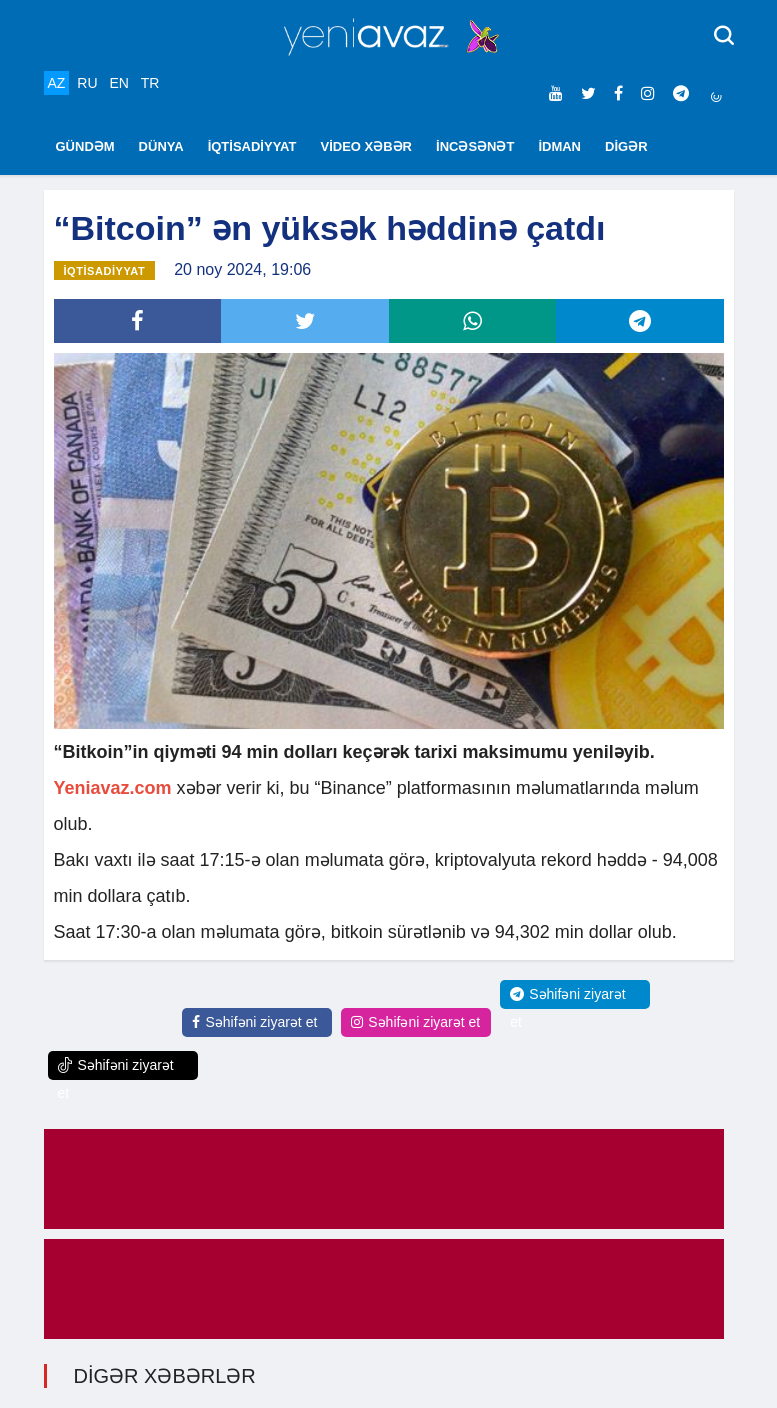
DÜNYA (161, 146)
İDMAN (559, 146)
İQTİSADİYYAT (252, 146)
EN (118, 83)
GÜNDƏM (85, 146)
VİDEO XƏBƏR (367, 146)
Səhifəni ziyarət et (254, 1022)
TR (150, 83)
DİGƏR (626, 146)
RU (87, 83)
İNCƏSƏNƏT (475, 146)
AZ (57, 83)
